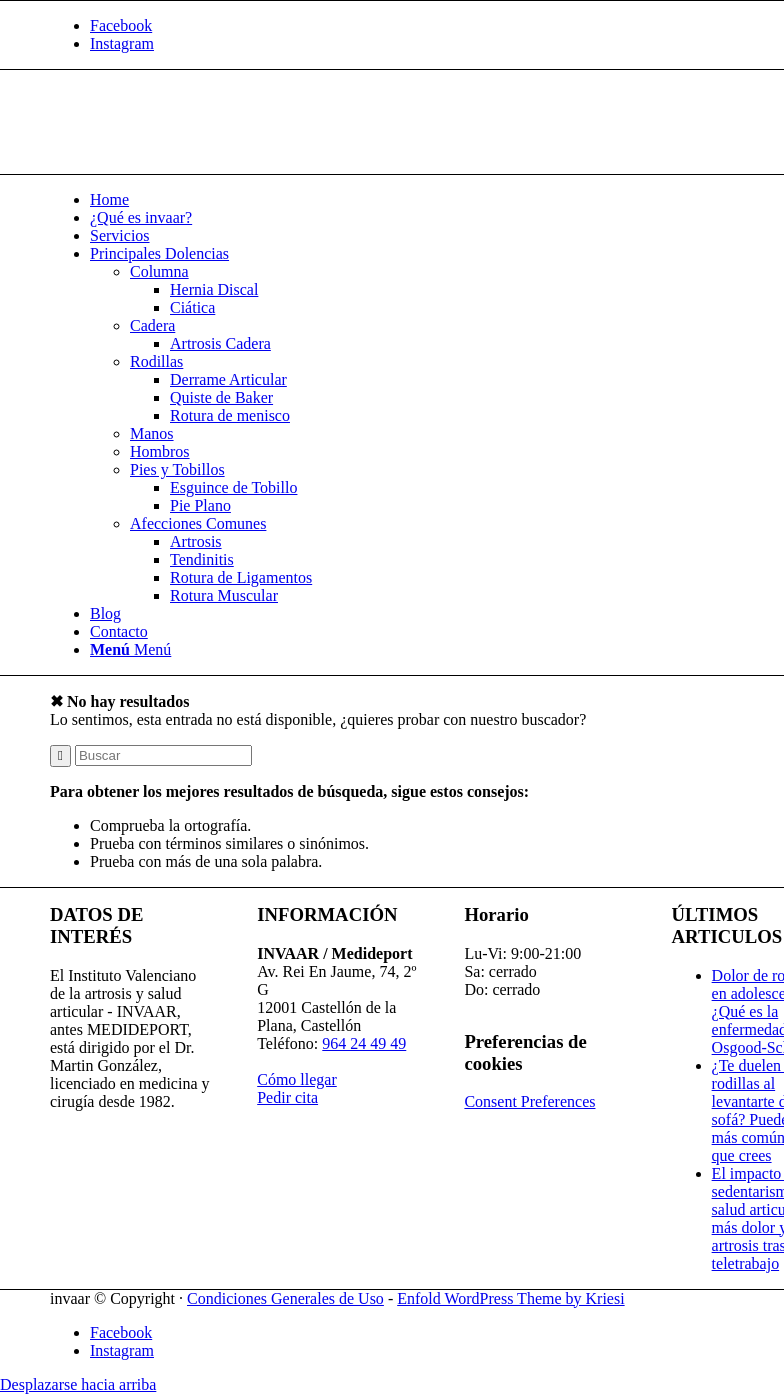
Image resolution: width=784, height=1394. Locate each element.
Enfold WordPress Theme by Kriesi (510, 1298)
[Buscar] (163, 755)
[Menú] (130, 649)
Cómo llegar (297, 1079)
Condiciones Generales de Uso (285, 1298)
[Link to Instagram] (122, 43)
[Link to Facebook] (121, 25)
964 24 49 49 (364, 1043)
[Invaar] (200, 164)
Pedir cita (287, 1097)
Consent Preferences (529, 1101)
